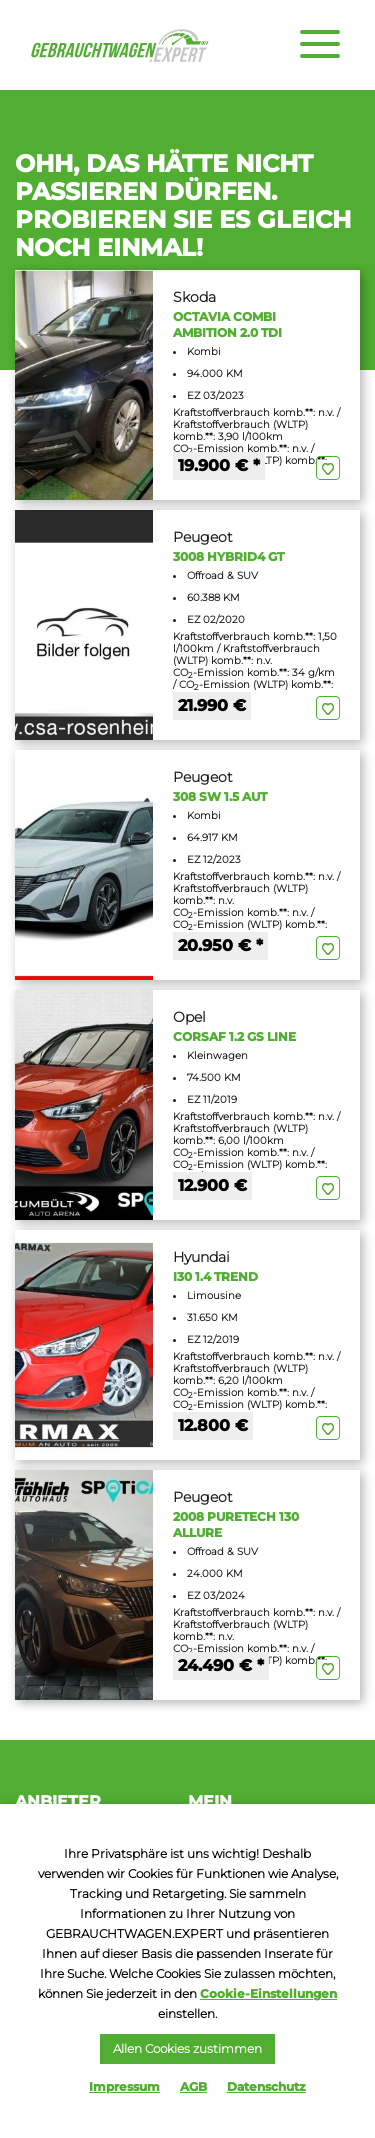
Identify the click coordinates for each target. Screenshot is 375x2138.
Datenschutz (266, 2086)
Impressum (124, 2086)
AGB (193, 2086)
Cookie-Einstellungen (268, 1993)
